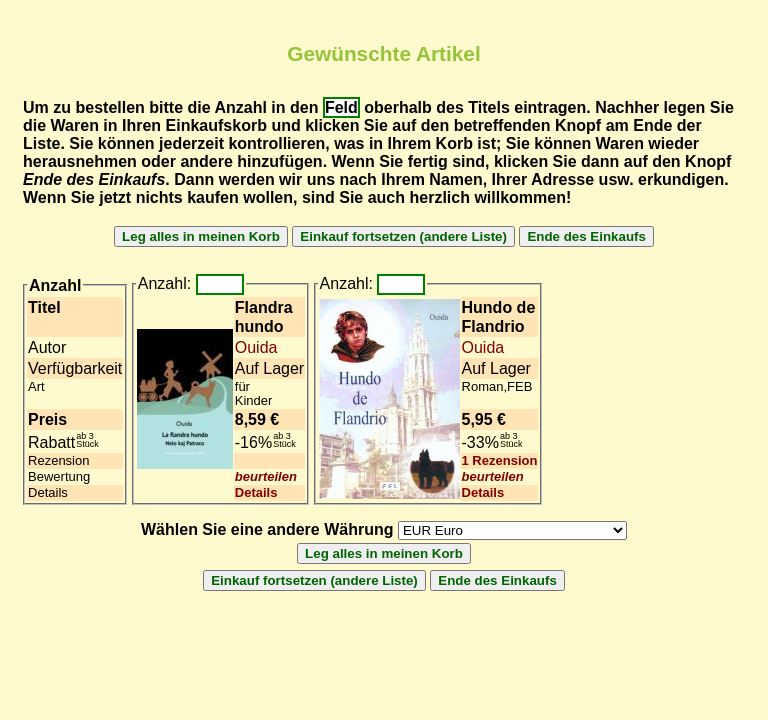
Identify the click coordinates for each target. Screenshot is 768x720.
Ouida (256, 347)
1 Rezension (500, 460)
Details (256, 492)
